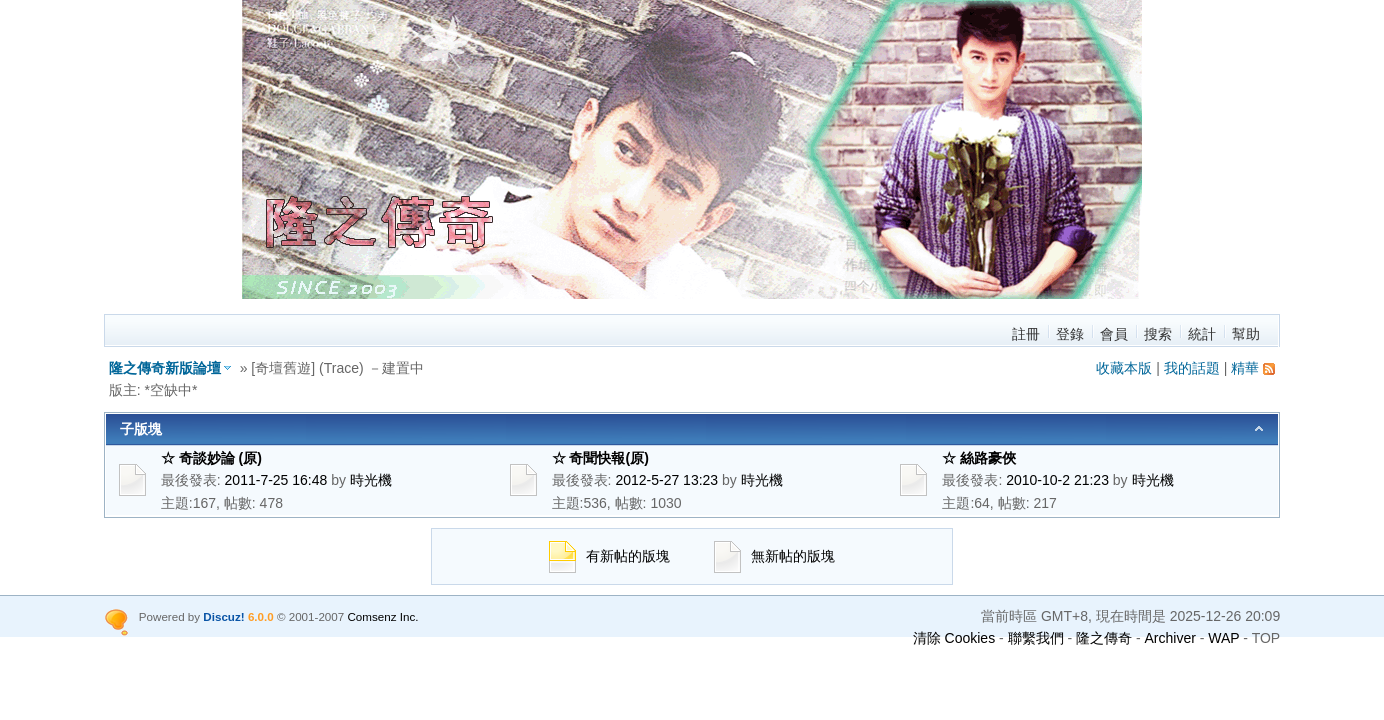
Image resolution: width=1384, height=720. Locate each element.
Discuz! (223, 616)
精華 (1245, 368)
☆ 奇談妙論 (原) (225, 458)
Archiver (1170, 638)
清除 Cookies (954, 638)
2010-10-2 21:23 (1057, 480)
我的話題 (1192, 368)
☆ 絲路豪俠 (979, 458)
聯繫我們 (1036, 638)
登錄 (1070, 334)
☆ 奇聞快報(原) (614, 458)
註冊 (1026, 334)
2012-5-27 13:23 (666, 480)
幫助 (1246, 334)
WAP (1223, 638)
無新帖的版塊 (774, 556)
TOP (1266, 638)
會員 (1114, 334)
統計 (1202, 334)
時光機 (371, 480)
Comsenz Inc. (382, 616)
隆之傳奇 (1104, 638)
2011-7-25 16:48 (276, 480)
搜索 (1158, 334)
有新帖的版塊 (609, 556)
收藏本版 (1124, 368)
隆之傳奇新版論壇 (165, 368)
